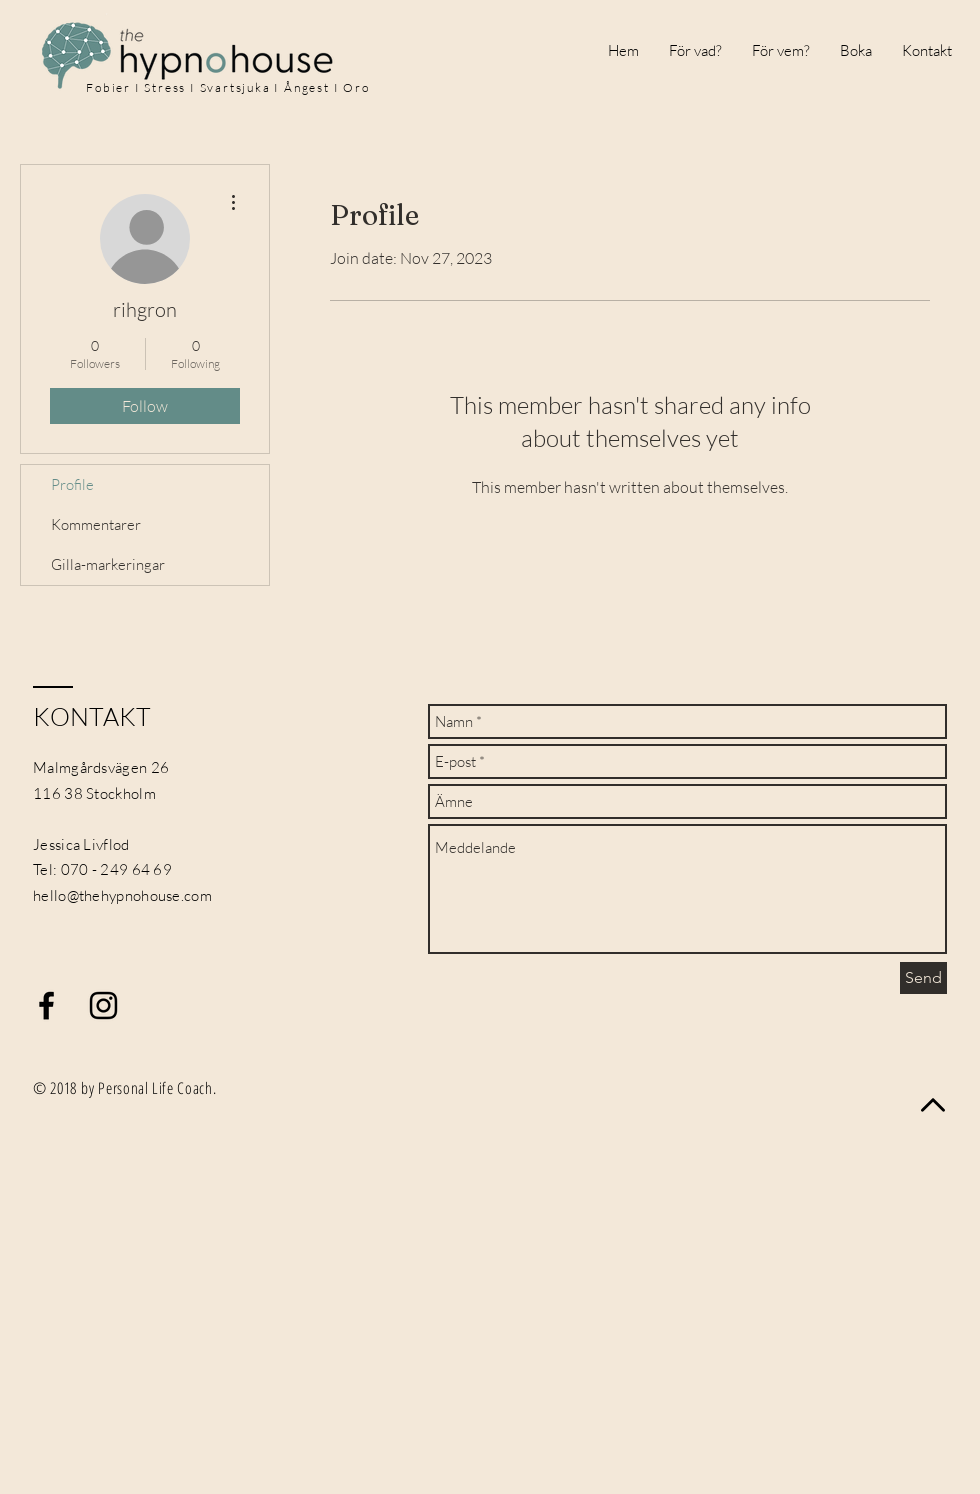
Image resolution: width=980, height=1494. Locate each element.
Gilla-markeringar (108, 564)
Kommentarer (96, 524)
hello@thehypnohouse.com (122, 895)
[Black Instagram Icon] (103, 1005)
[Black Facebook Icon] (46, 1005)
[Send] (923, 978)
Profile (72, 484)
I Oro (352, 87)
